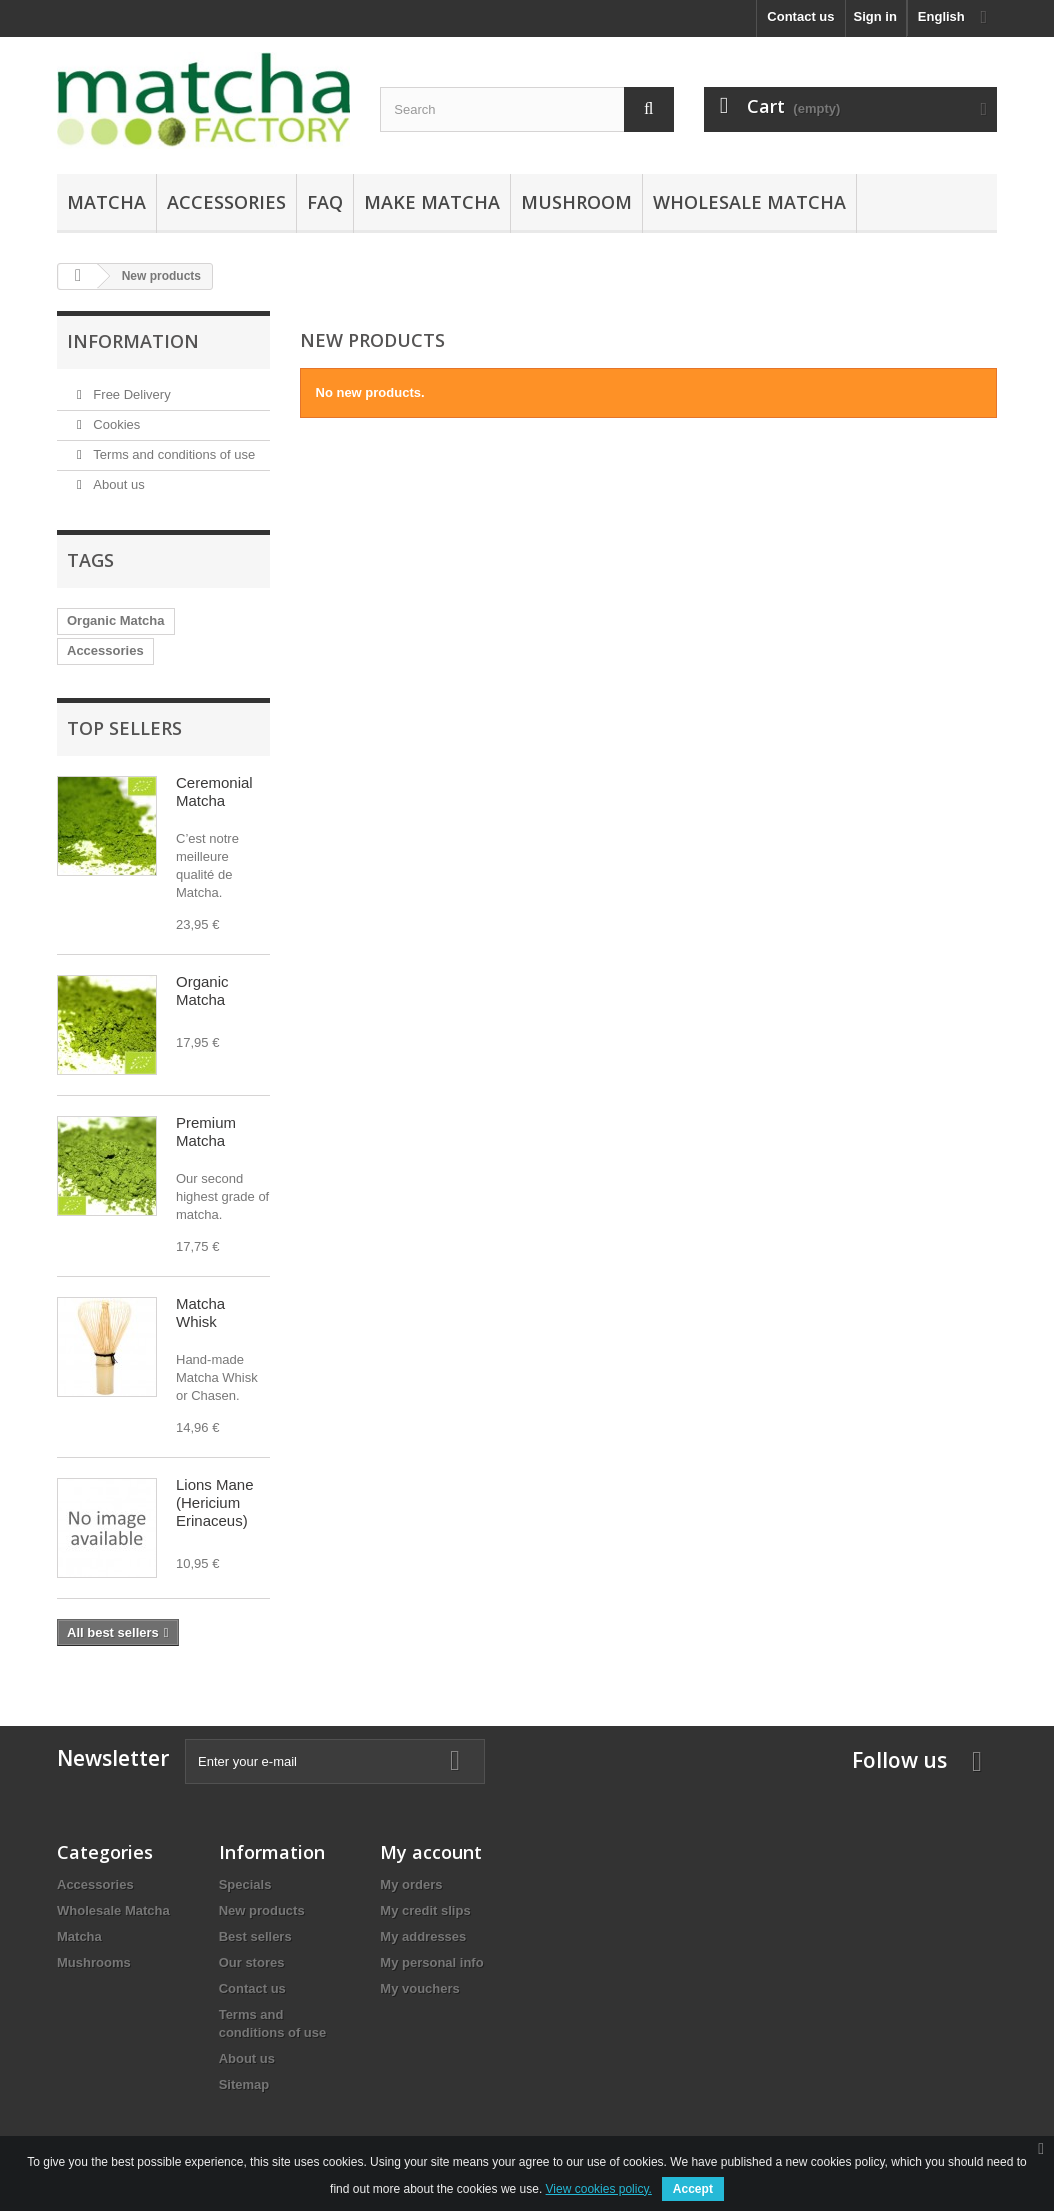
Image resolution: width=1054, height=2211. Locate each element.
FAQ (325, 202)
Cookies (115, 424)
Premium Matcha (206, 1131)
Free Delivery (130, 394)
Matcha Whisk (200, 1312)
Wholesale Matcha (749, 202)
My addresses (423, 1936)
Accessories (226, 202)
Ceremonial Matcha (214, 791)
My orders (411, 1884)
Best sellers (255, 1936)
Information (133, 341)
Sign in (875, 16)
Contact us (800, 16)
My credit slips (425, 1910)
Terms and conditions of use (172, 454)
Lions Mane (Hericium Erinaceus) (215, 1502)
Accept (693, 2189)
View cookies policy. (599, 2189)
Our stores (252, 1962)
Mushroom (576, 202)
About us (117, 484)
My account (431, 1852)
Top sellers (124, 728)
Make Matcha (432, 202)
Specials (245, 1884)
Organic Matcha (116, 620)
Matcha (106, 202)
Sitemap (244, 2084)
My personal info (431, 1962)
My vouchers (419, 1988)
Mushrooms (94, 1962)
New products (262, 1910)
